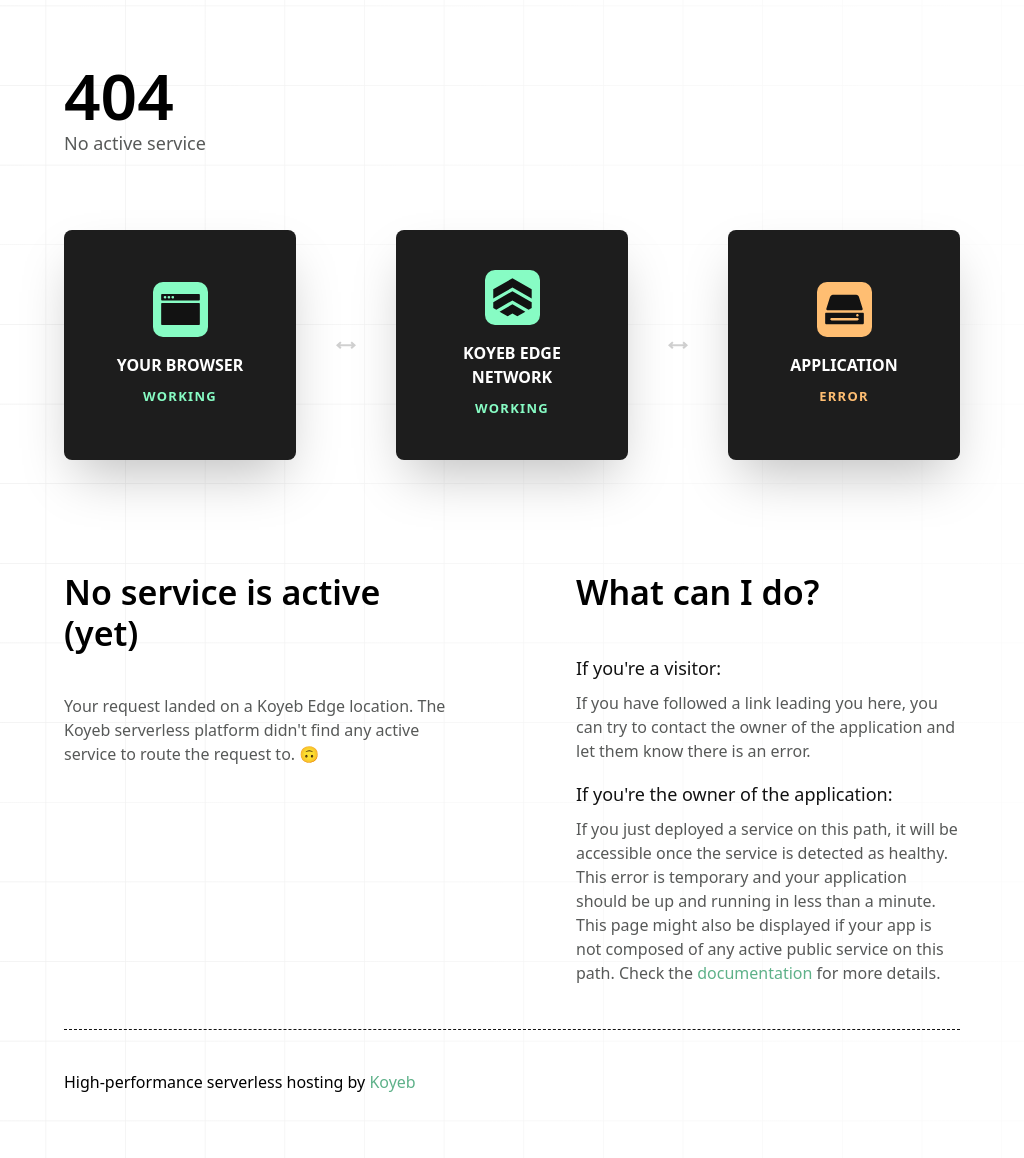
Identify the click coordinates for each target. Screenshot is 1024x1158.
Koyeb (392, 1082)
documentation (754, 973)
